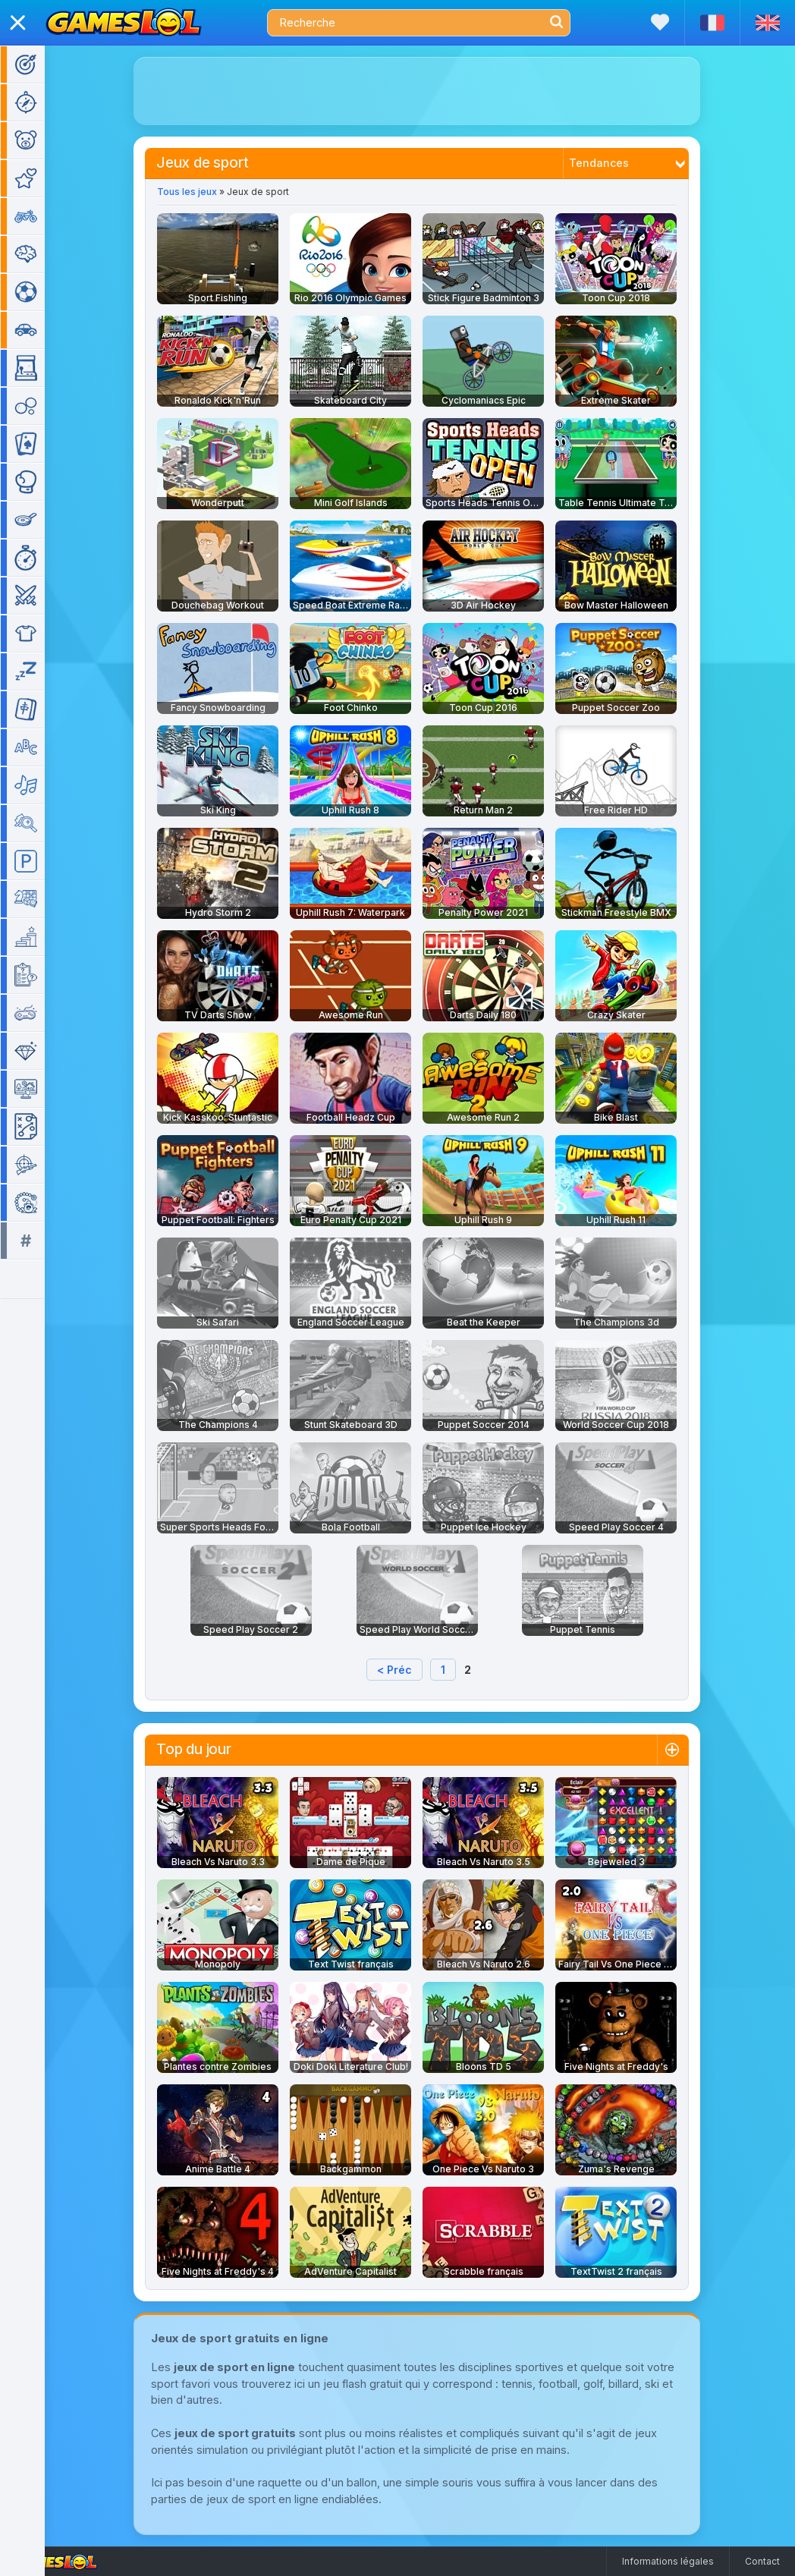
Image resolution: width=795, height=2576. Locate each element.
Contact (762, 2561)
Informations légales (668, 2561)
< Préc (396, 1669)
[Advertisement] (420, 91)
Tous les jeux (190, 191)
